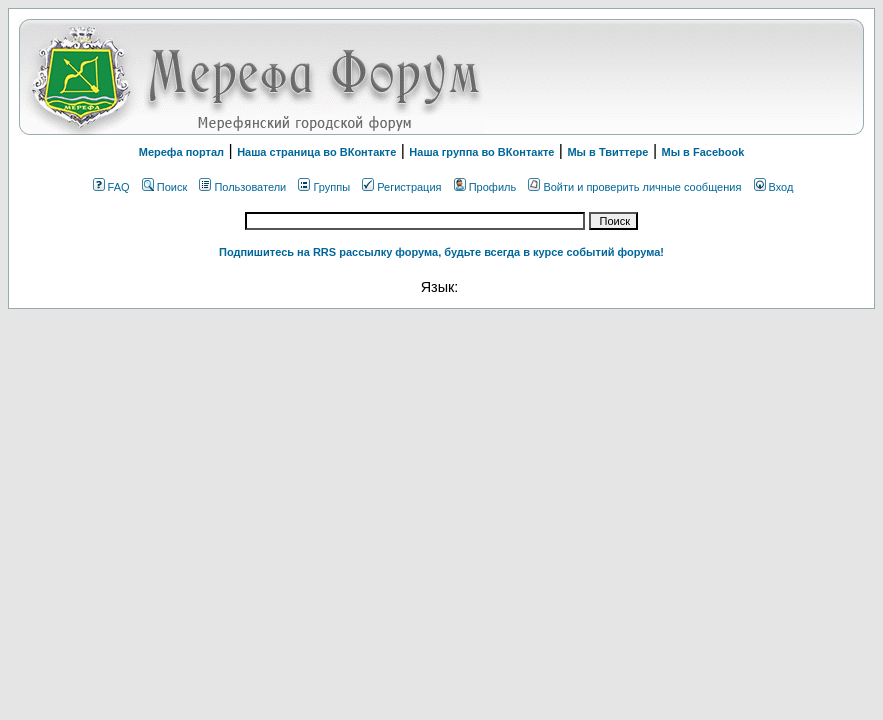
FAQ (111, 187)
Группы (324, 187)
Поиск (164, 187)
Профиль (485, 187)
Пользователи (242, 187)
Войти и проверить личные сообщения (634, 187)
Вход (774, 187)
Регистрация (401, 187)
